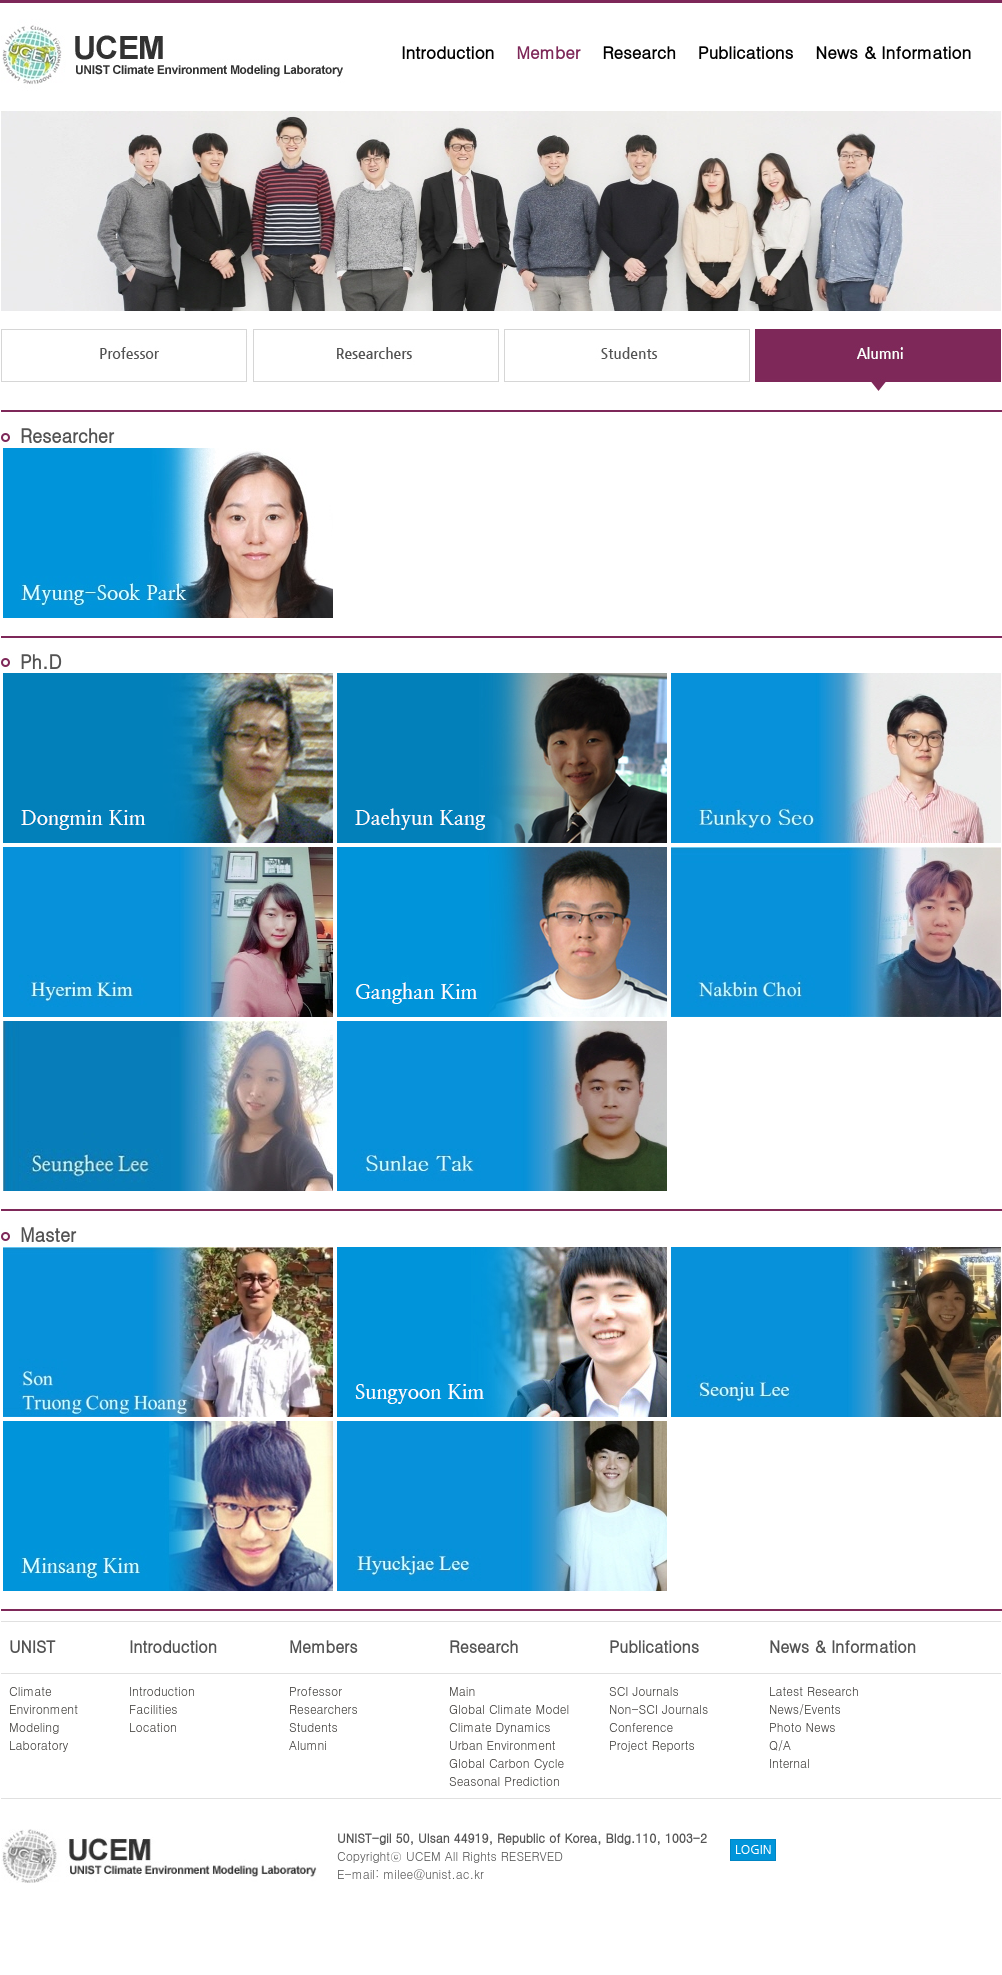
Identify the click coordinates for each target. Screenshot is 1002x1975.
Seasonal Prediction (504, 1780)
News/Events (805, 1708)
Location (153, 1726)
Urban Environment (502, 1744)
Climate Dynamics (500, 1726)
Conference (641, 1726)
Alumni (308, 1744)
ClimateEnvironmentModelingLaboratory (43, 1717)
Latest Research (814, 1690)
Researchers (323, 1708)
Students (313, 1726)
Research (639, 52)
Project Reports (652, 1744)
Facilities (153, 1708)
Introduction (447, 52)
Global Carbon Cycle (506, 1762)
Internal (789, 1762)
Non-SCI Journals (658, 1708)
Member (548, 52)
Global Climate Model (509, 1708)
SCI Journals (644, 1690)
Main (462, 1690)
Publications (746, 52)
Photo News (802, 1726)
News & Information (893, 52)
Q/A (780, 1744)
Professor (315, 1690)
